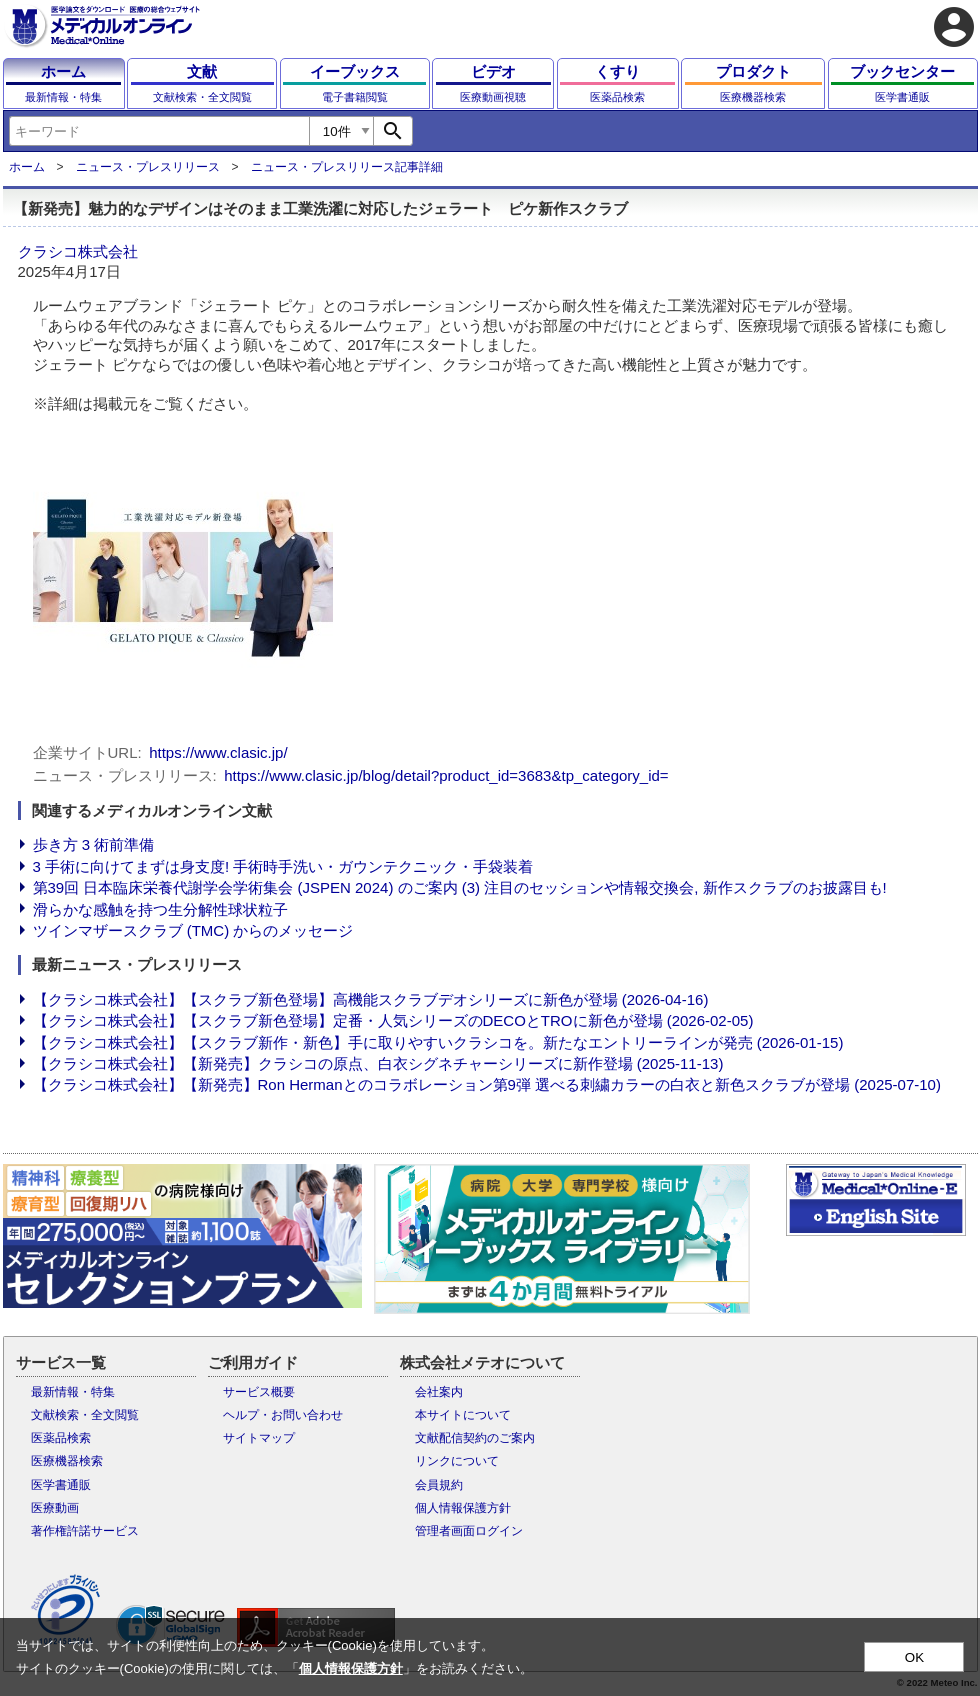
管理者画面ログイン (469, 1531)
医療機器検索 (67, 1461)
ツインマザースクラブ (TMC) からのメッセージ (193, 930)
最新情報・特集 (73, 1392)
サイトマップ (259, 1438)
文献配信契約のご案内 (475, 1438)
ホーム (27, 167)
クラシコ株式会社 (78, 251)
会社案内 (439, 1392)
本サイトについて (463, 1415)
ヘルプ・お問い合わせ (283, 1415)
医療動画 (55, 1508)
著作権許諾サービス (85, 1531)
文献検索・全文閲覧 (85, 1415)
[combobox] (159, 131)
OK (914, 1657)
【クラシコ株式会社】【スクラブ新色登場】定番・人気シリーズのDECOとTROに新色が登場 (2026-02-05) (393, 1020)
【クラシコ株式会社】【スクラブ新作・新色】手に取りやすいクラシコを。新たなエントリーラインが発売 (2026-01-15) (438, 1042)
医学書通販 (61, 1485)
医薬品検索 (61, 1438)
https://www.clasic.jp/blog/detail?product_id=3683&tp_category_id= (446, 775)
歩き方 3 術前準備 (94, 844)
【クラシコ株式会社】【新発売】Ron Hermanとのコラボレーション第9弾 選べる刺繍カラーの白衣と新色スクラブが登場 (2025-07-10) (487, 1084)
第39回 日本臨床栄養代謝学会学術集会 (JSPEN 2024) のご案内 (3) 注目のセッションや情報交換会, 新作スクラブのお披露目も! (460, 887)
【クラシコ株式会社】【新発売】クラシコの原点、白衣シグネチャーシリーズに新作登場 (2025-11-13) (378, 1063)
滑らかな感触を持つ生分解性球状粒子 (160, 909)
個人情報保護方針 (463, 1508)
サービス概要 (259, 1392)
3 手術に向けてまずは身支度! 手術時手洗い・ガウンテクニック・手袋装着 (283, 866)
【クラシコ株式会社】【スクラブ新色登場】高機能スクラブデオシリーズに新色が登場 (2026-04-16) (371, 999)
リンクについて (457, 1461)
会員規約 (439, 1485)
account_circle (954, 27)
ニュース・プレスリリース (148, 167)
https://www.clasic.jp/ (218, 752)
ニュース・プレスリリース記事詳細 (347, 167)
